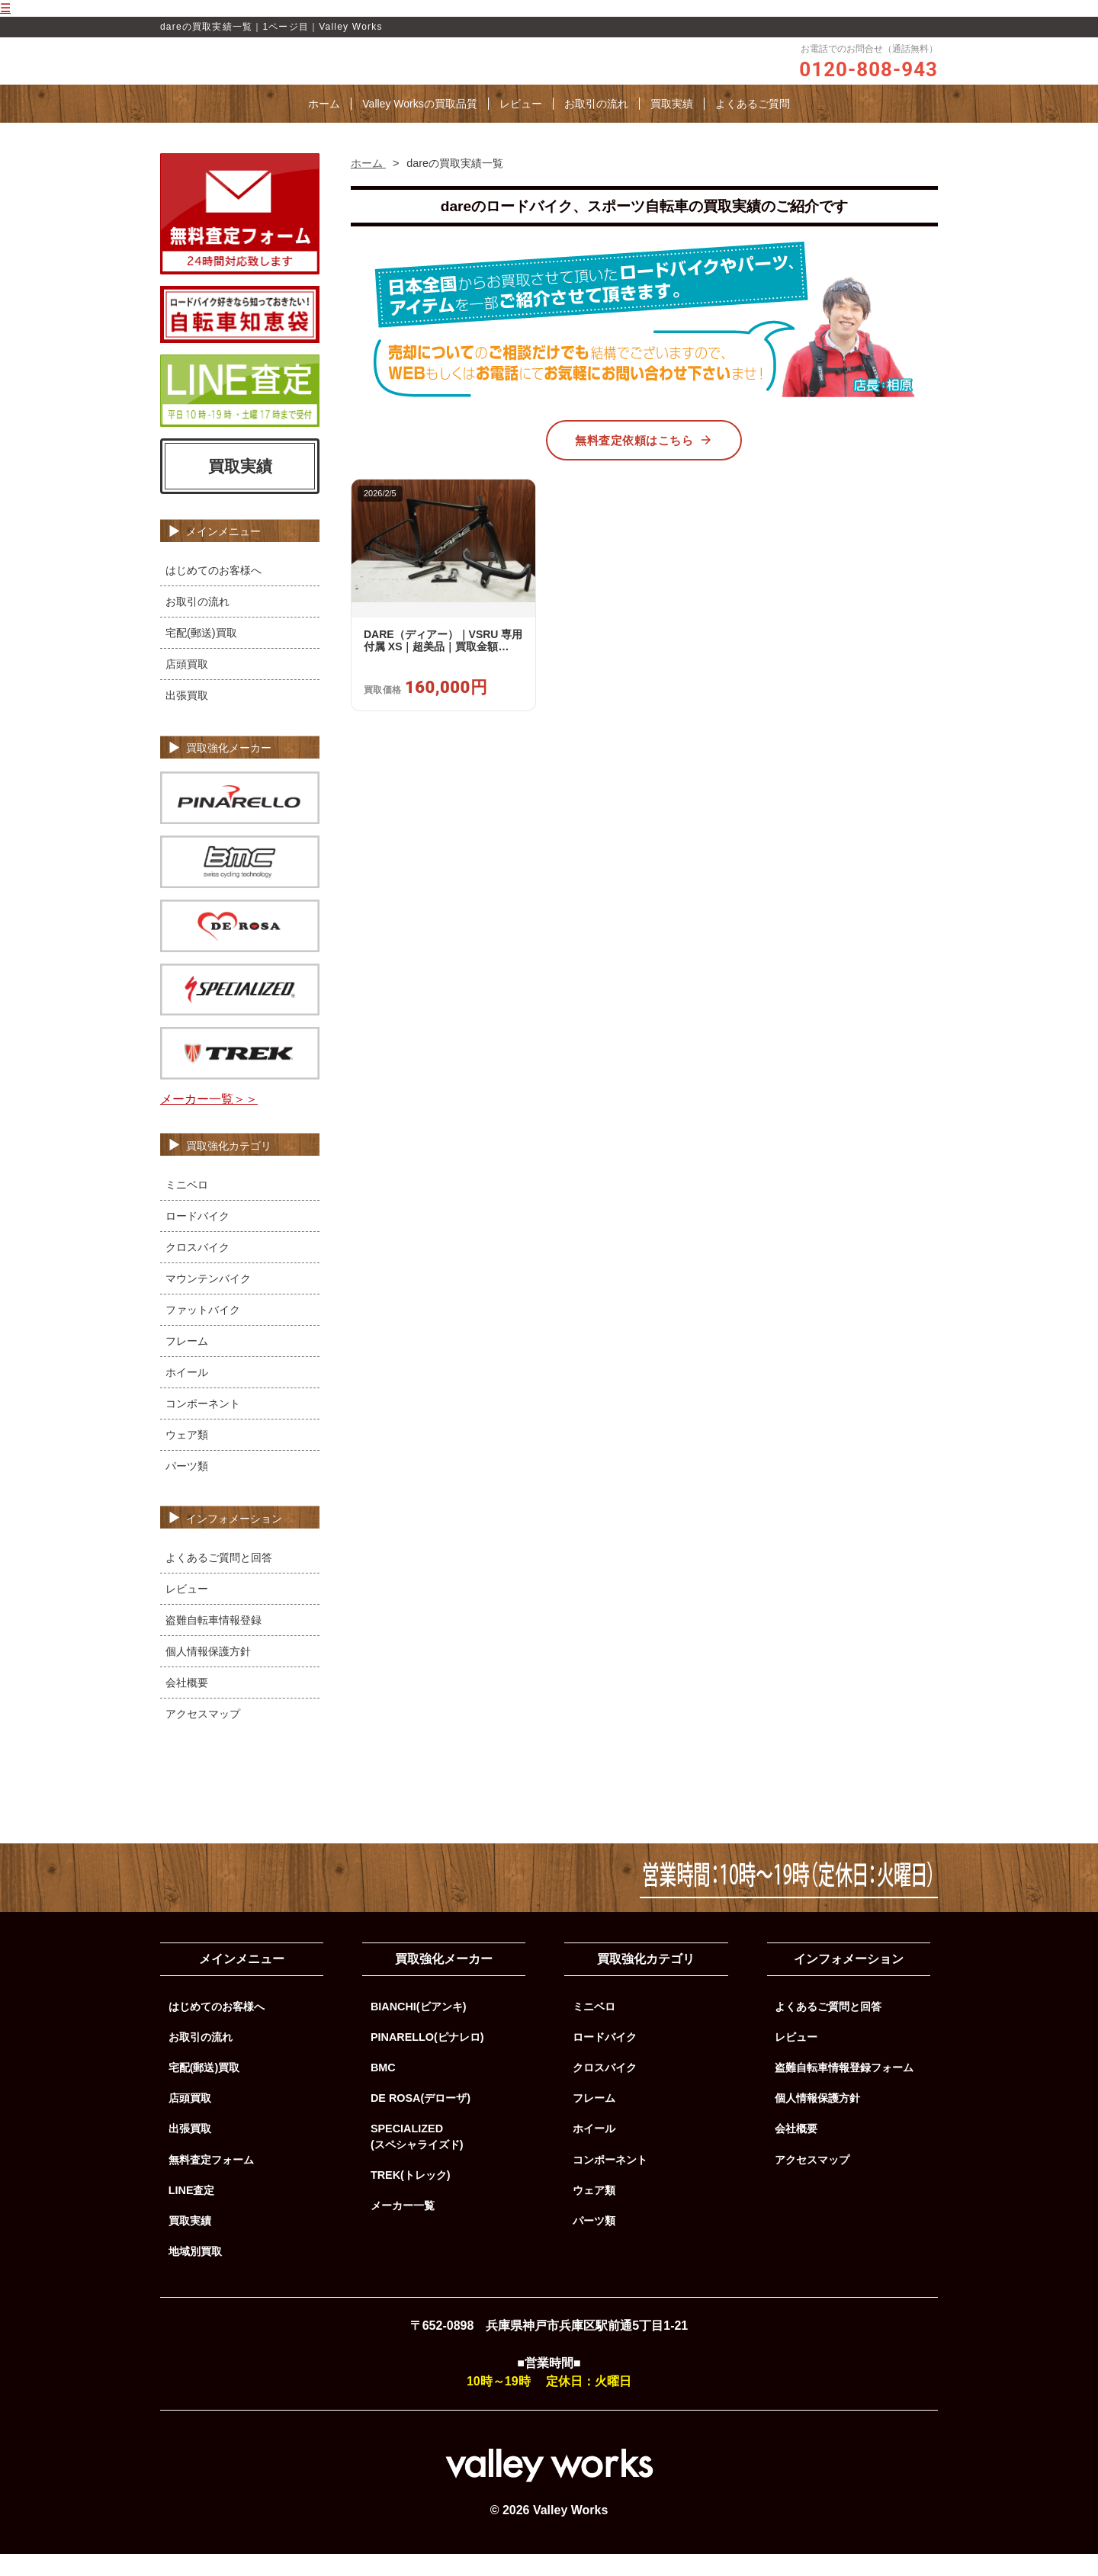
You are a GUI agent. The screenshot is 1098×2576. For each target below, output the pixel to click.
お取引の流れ (596, 126)
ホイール (186, 1394)
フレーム (186, 1363)
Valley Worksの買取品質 (419, 126)
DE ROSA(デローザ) (420, 2121)
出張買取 (186, 718)
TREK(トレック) (411, 2198)
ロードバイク (197, 1238)
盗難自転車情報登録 (213, 1642)
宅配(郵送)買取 (201, 656)
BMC (383, 2090)
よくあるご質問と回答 (218, 1580)
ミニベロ (186, 1207)
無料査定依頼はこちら (644, 463)
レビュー (520, 126)
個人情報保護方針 (208, 1673)
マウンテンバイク (208, 1300)
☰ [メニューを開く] (5, 8)
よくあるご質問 (752, 126)
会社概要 (186, 1705)
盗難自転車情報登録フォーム (844, 2090)
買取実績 (671, 126)
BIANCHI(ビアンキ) (419, 2029)
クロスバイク (197, 1269)
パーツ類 (186, 1488)
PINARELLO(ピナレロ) (427, 2060)
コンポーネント (202, 1426)
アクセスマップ (202, 1736)
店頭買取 (186, 687)
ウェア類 (186, 1457)
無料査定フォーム (211, 2182)
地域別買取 (195, 2274)
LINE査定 (192, 2213)
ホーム (324, 126)
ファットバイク (202, 1332)
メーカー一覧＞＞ (209, 1121)
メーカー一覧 (403, 2228)
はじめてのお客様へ (213, 593)
